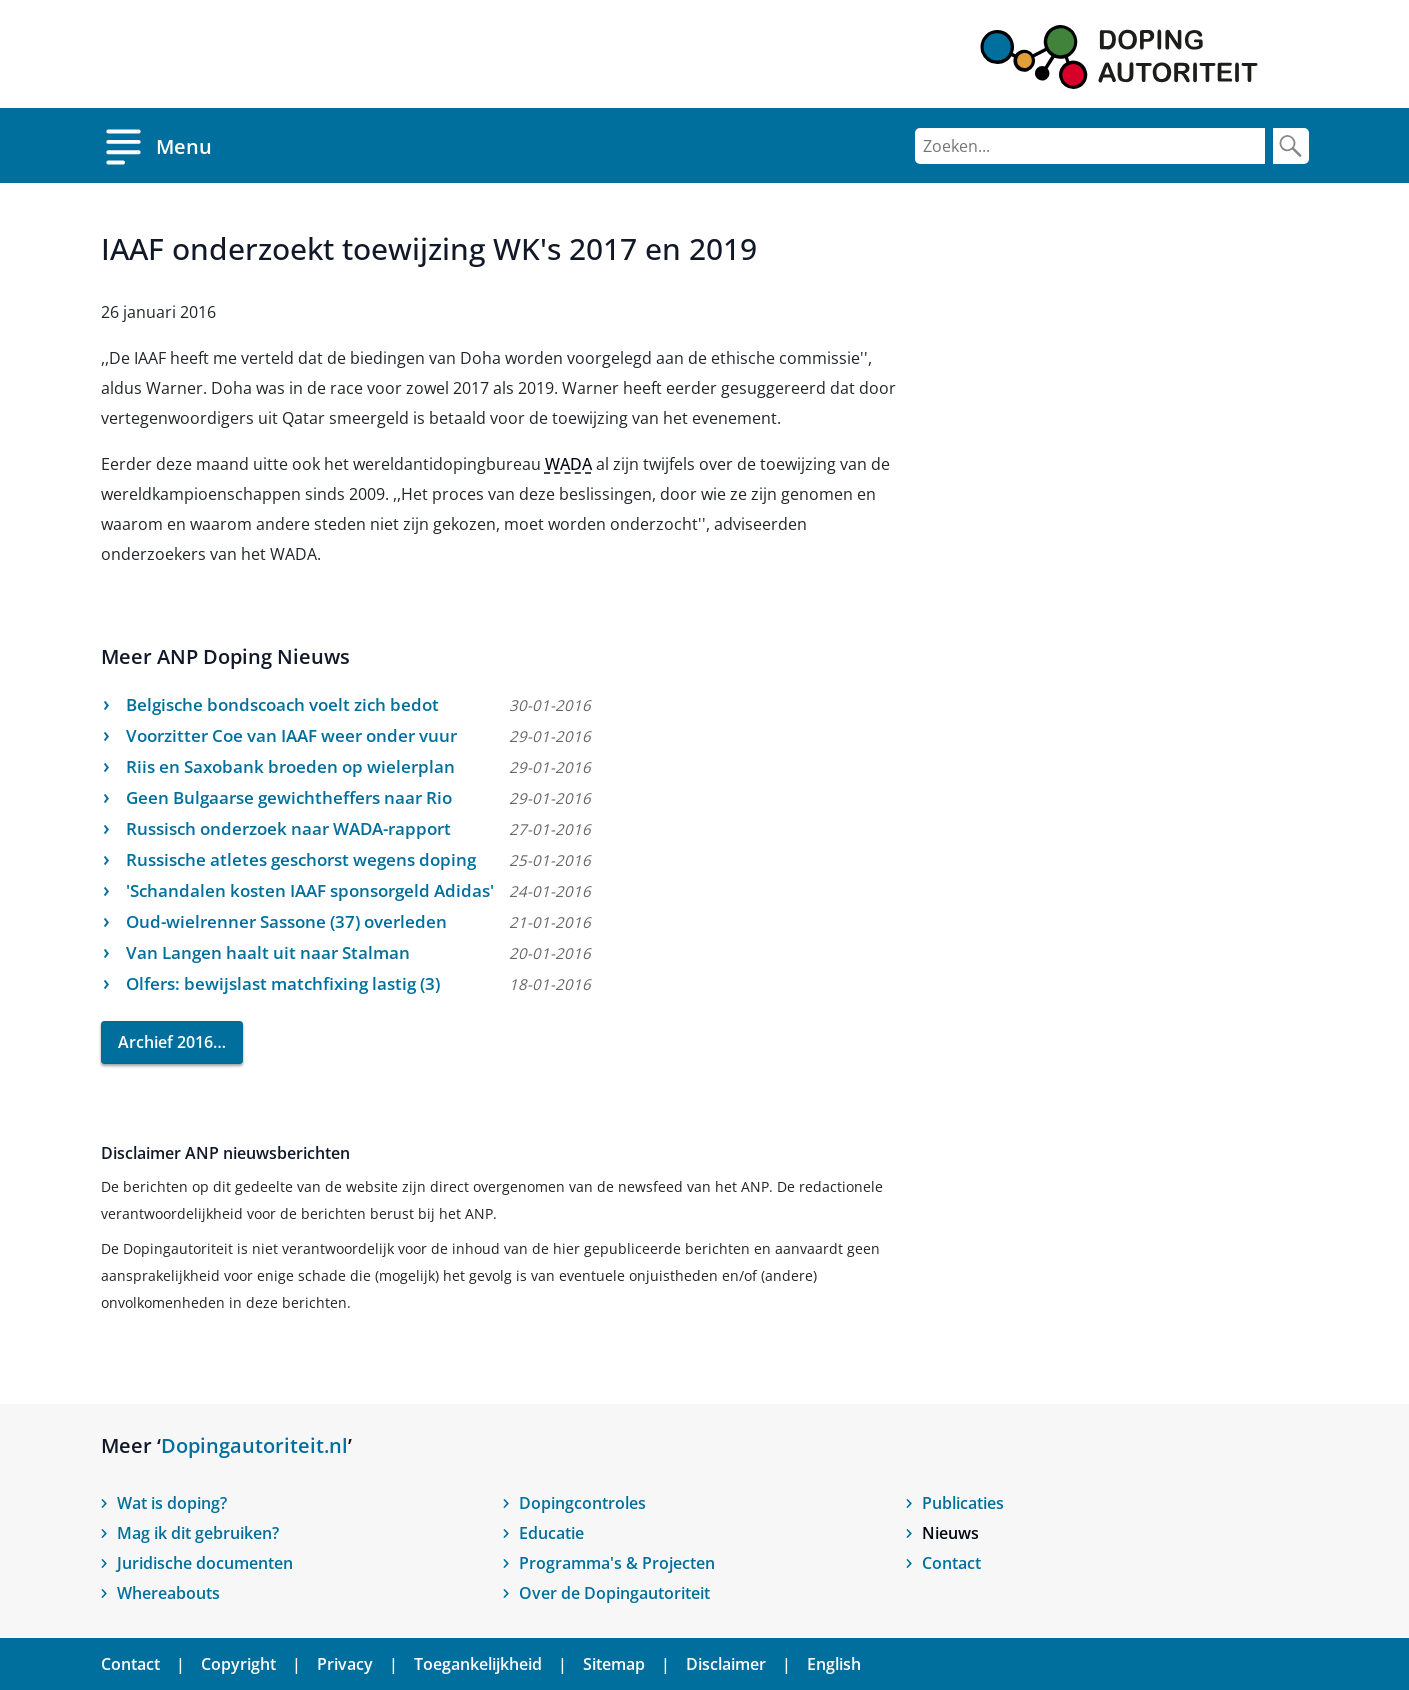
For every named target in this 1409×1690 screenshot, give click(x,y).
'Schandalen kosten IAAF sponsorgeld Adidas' (310, 890)
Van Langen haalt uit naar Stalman (268, 952)
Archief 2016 (165, 1042)
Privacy (345, 1664)
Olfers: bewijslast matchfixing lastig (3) (283, 983)
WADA (568, 464)
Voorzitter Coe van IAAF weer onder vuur (291, 735)
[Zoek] (1291, 146)
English (834, 1664)
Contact (951, 1563)
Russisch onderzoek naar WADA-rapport (288, 828)
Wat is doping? (172, 1503)
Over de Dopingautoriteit (614, 1593)
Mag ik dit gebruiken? (198, 1533)
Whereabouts (168, 1593)
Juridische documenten (205, 1563)
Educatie (551, 1533)
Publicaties (963, 1503)
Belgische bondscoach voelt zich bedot (282, 704)
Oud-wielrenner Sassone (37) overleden (286, 921)
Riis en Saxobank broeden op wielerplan (290, 766)
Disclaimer (726, 1664)
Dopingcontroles (582, 1503)
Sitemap (614, 1664)
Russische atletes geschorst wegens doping (301, 859)
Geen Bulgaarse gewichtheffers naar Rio (289, 797)
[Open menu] (156, 145)
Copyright (238, 1664)
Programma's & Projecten (617, 1563)
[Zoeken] (1090, 146)
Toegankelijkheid (478, 1664)
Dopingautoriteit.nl (254, 1445)
